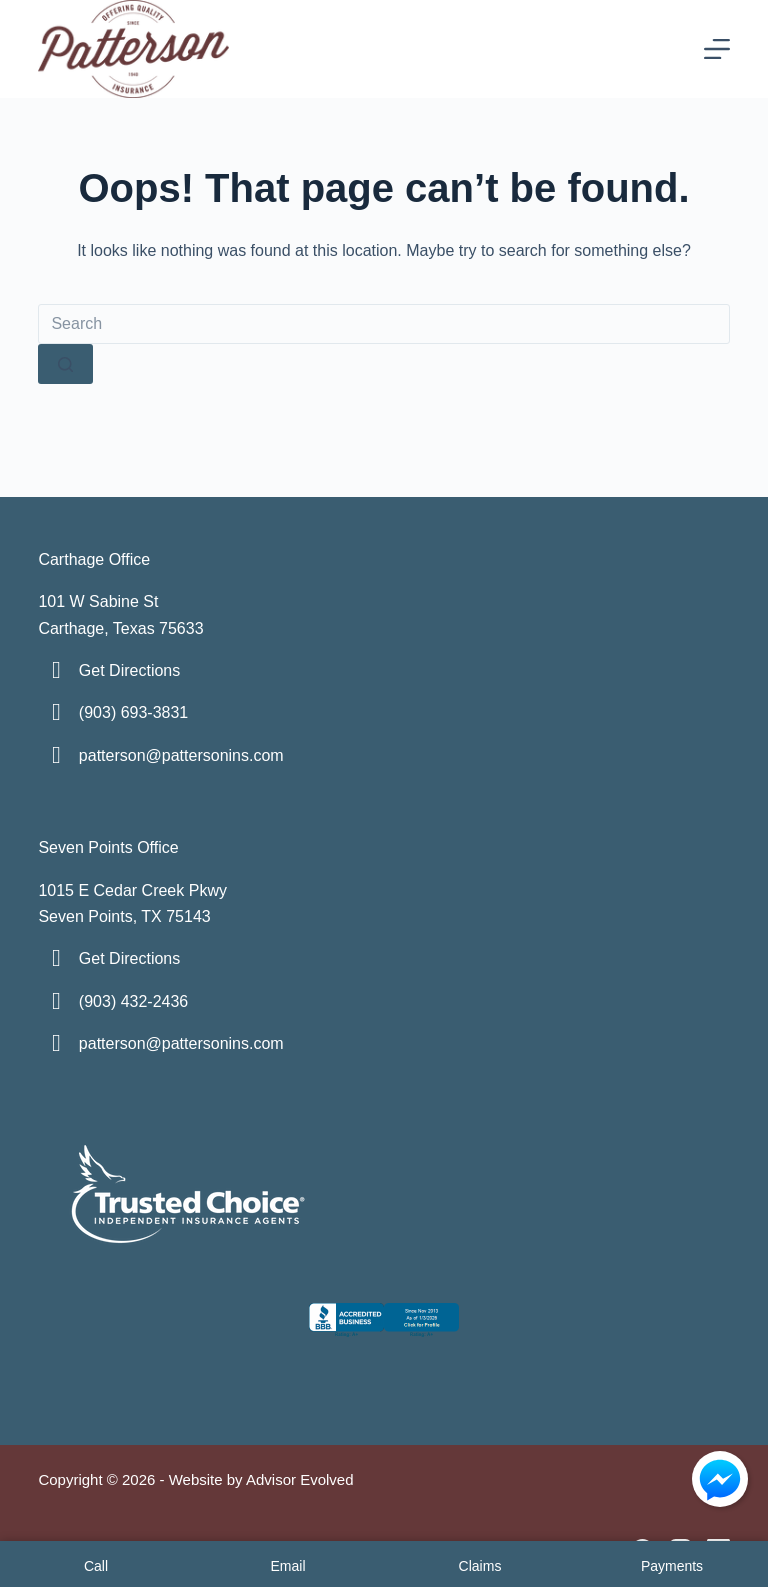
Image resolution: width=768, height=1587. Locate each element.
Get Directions (129, 670)
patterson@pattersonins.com (181, 755)
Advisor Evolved (300, 1479)
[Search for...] (383, 324)
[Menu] (717, 49)
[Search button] (65, 364)
